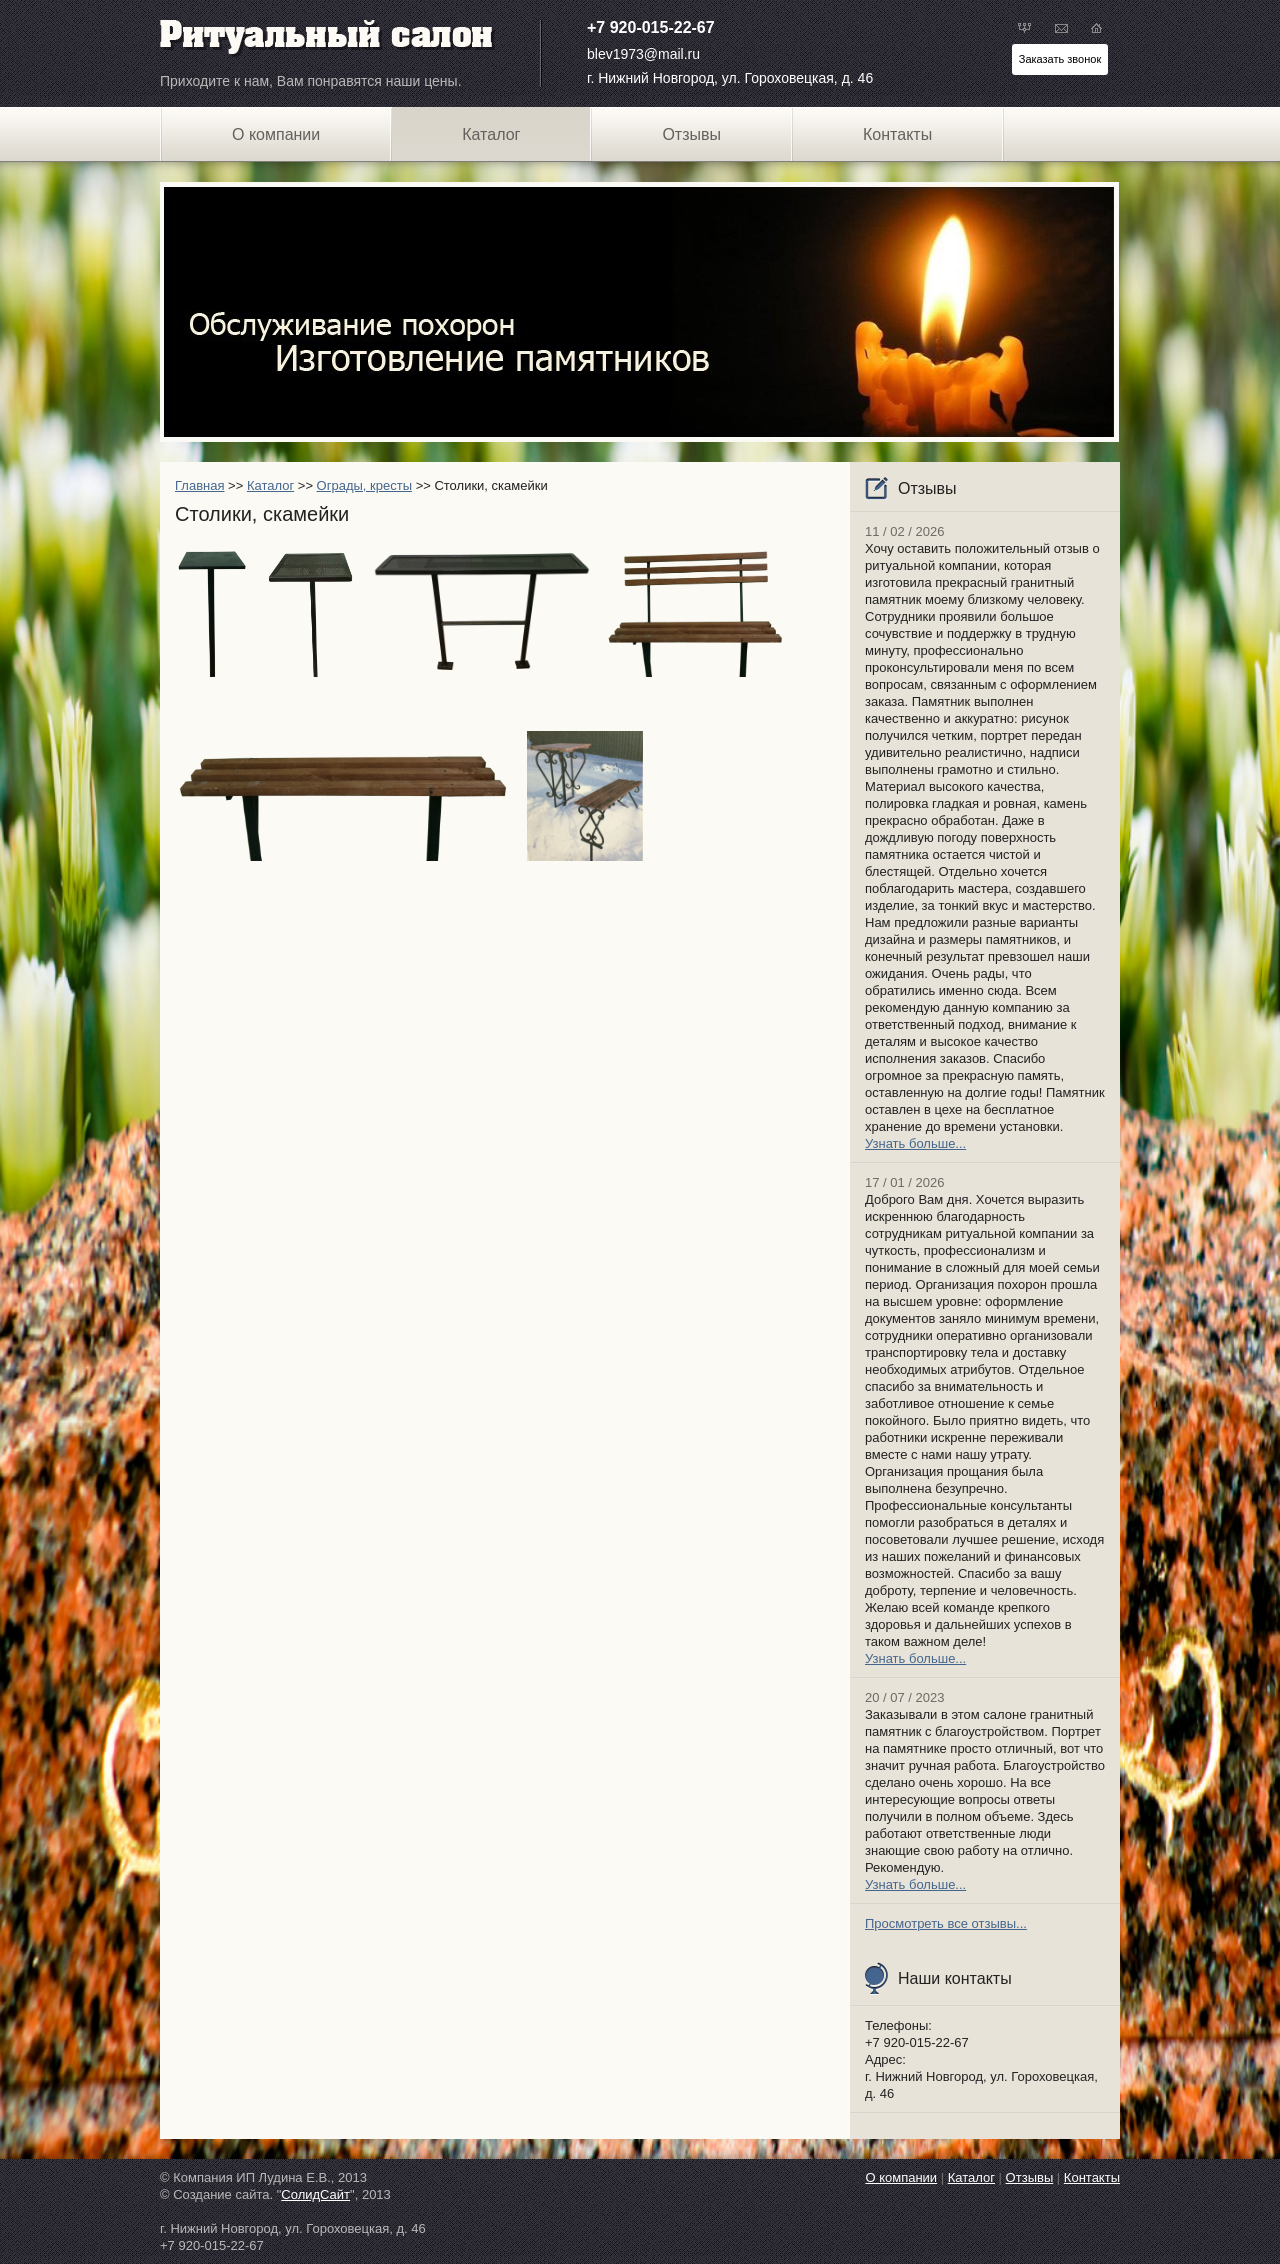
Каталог (270, 485)
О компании (276, 134)
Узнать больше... (915, 1143)
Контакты (897, 134)
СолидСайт (315, 2194)
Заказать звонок (1060, 59)
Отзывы (691, 134)
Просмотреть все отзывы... (946, 1923)
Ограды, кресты (364, 485)
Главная (199, 485)
